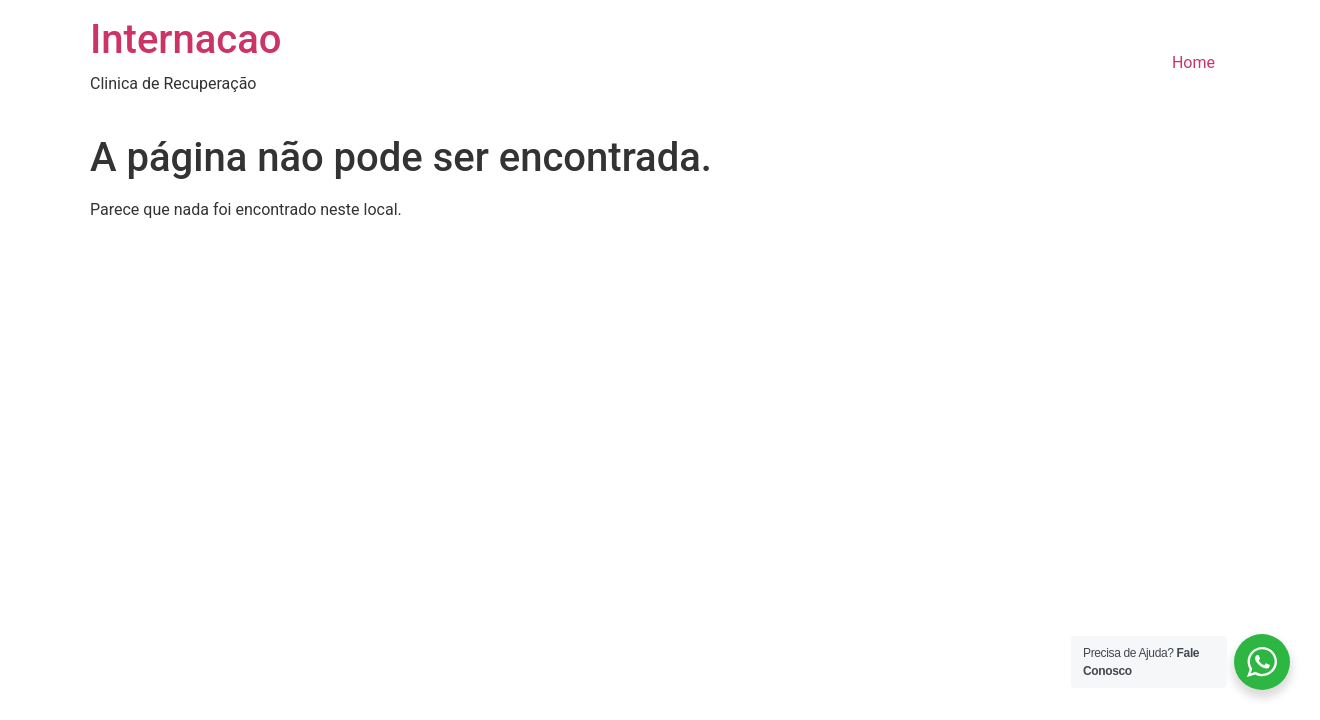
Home (1193, 62)
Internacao (185, 39)
